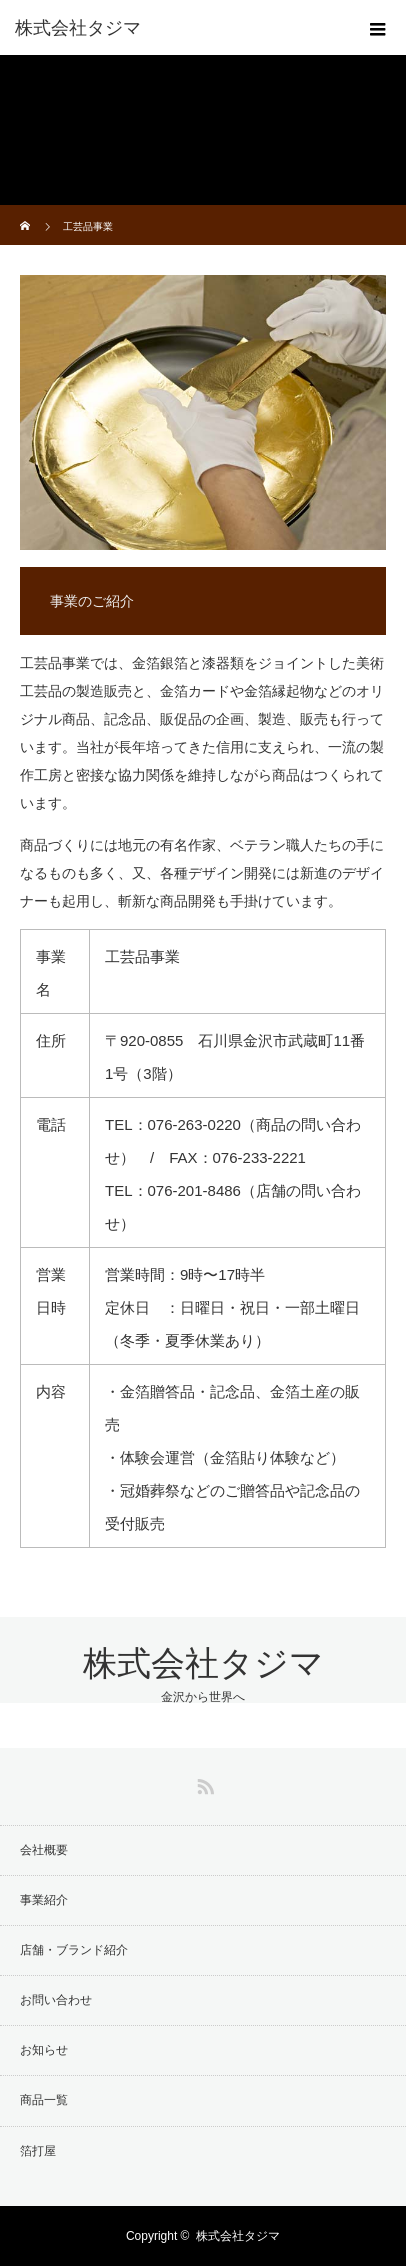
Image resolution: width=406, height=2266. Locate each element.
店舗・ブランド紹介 (74, 1950)
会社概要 (44, 1850)
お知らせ (44, 2050)
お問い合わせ (56, 2000)
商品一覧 (44, 2100)
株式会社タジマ (203, 1663)
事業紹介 (44, 1900)
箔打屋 (38, 2151)
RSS (203, 1783)
